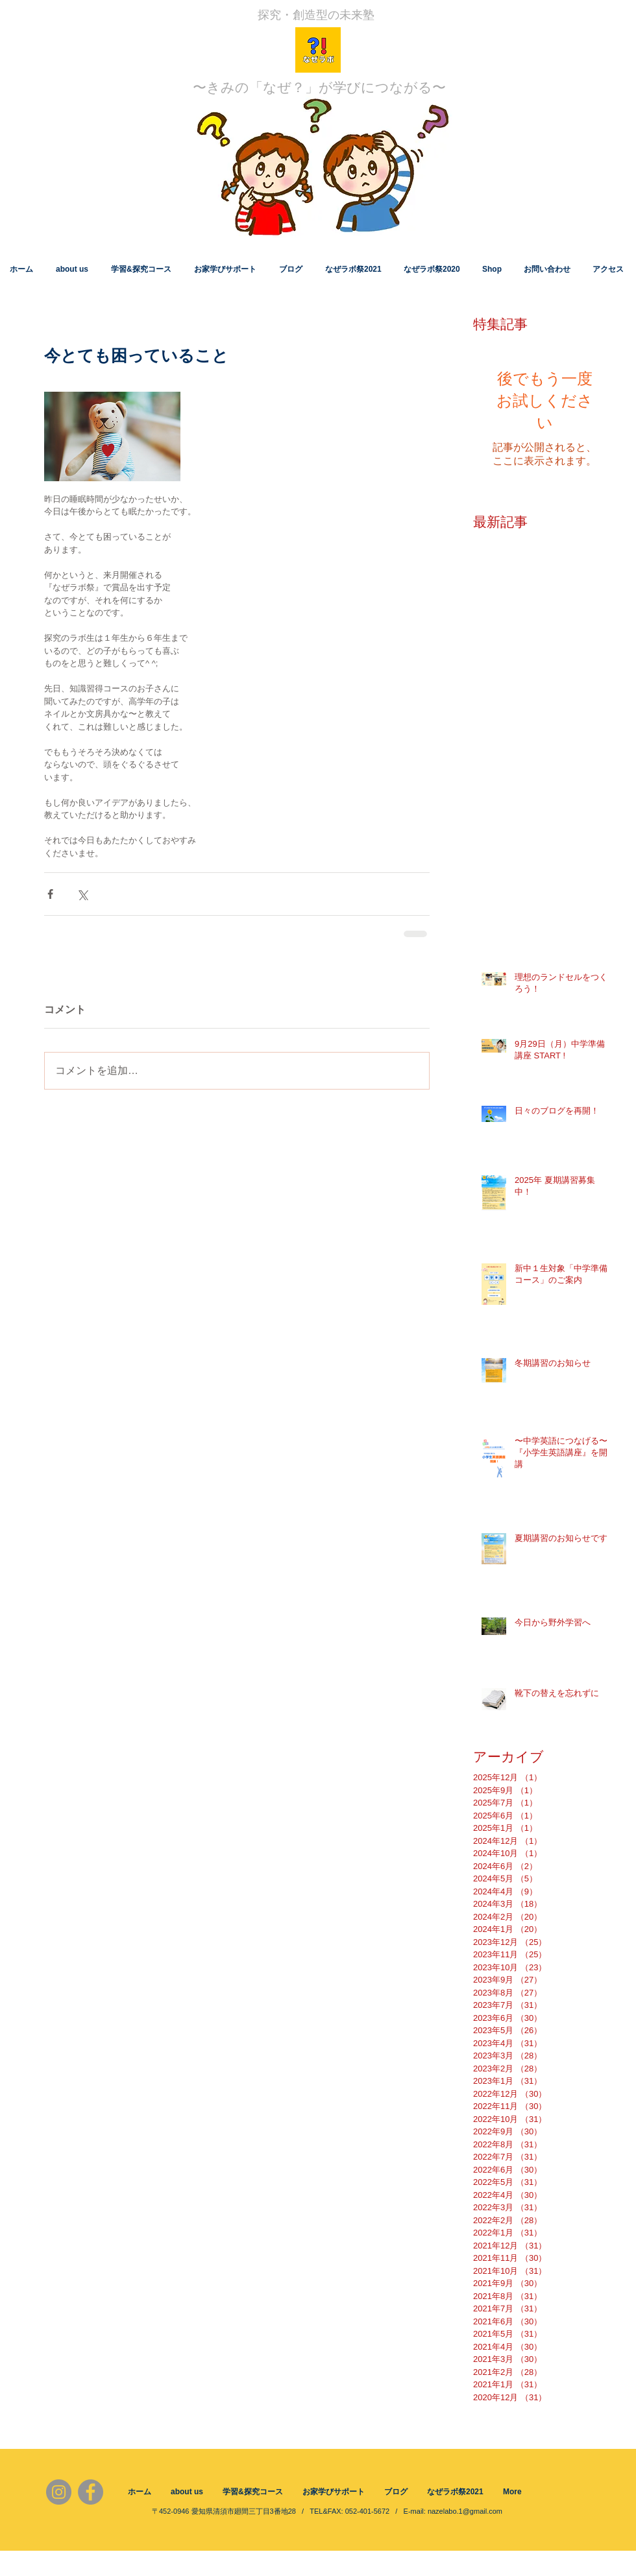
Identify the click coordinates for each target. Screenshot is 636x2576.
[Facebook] (90, 2492)
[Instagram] (58, 2492)
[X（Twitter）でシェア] (82, 894)
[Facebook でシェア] (50, 894)
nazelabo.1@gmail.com (465, 2511)
